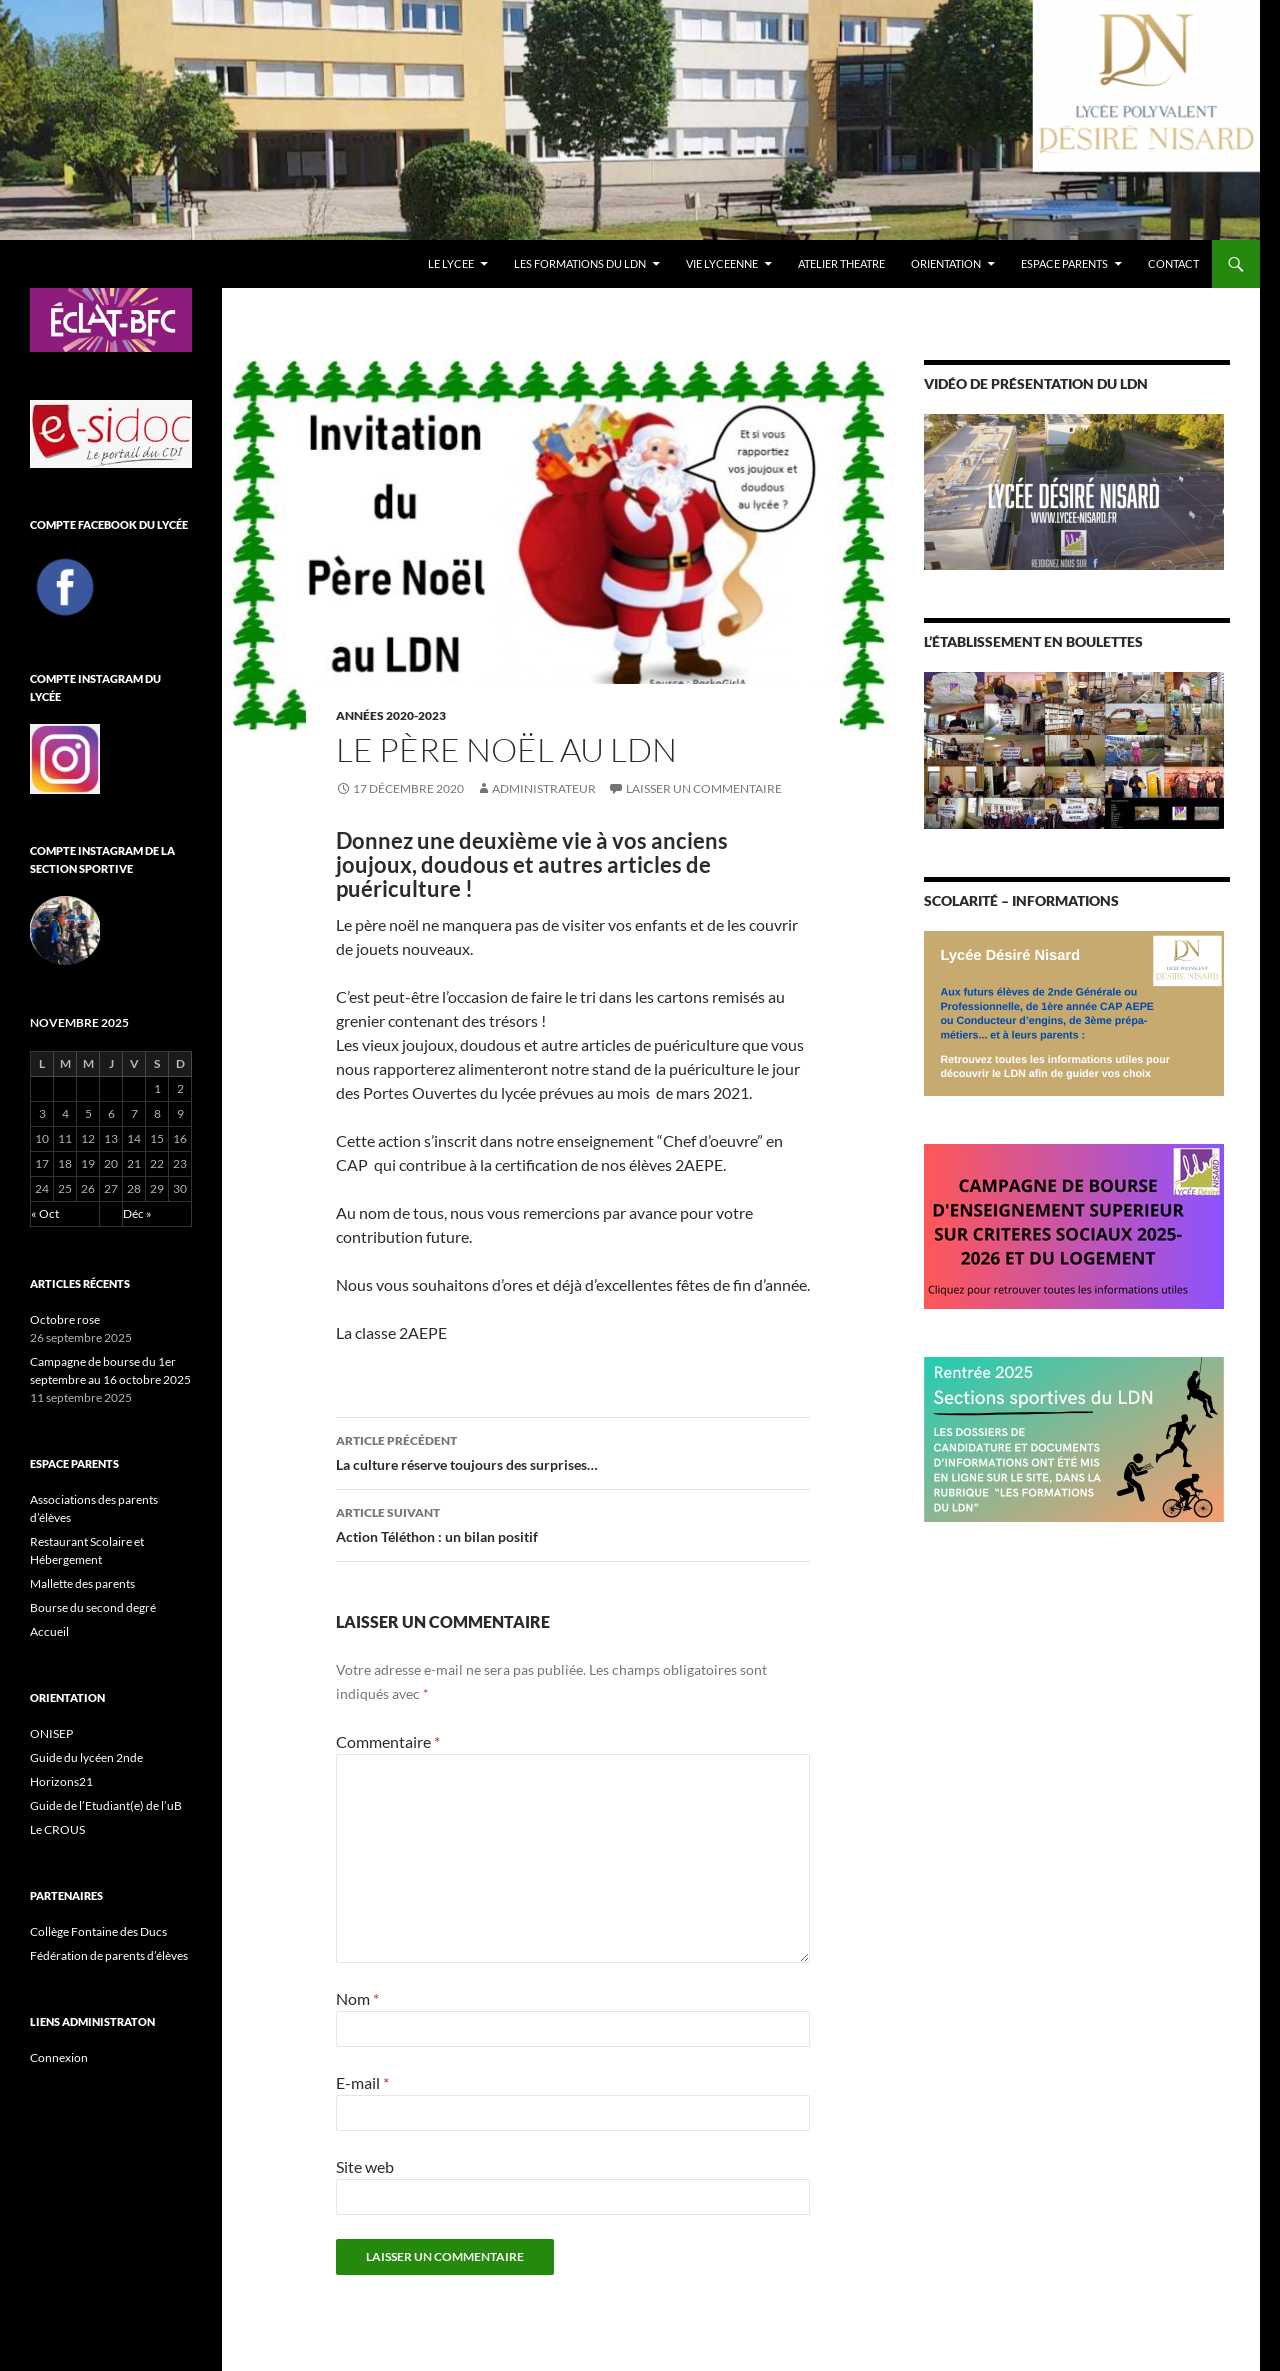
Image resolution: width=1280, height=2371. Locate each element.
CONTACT (1173, 263)
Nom (357, 1998)
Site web (365, 2166)
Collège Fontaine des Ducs (98, 1931)
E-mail (362, 2082)
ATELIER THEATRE (841, 263)
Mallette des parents (82, 1583)
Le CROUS (57, 1829)
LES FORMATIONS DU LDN (580, 263)
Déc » (137, 1213)
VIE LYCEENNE (722, 263)
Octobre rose (65, 1319)
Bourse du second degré (93, 1607)
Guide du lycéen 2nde (86, 1757)
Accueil (49, 1631)
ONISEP (51, 1733)
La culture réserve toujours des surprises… (573, 1451)
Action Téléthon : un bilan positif (573, 1523)
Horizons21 (61, 1781)
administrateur (544, 788)
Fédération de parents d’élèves (109, 1955)
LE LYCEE (451, 263)
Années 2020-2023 (391, 715)
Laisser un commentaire (704, 788)
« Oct (45, 1213)
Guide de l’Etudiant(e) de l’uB (106, 1805)
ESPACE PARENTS (1064, 263)
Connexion (59, 2057)
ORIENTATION (946, 263)
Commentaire (388, 1741)
